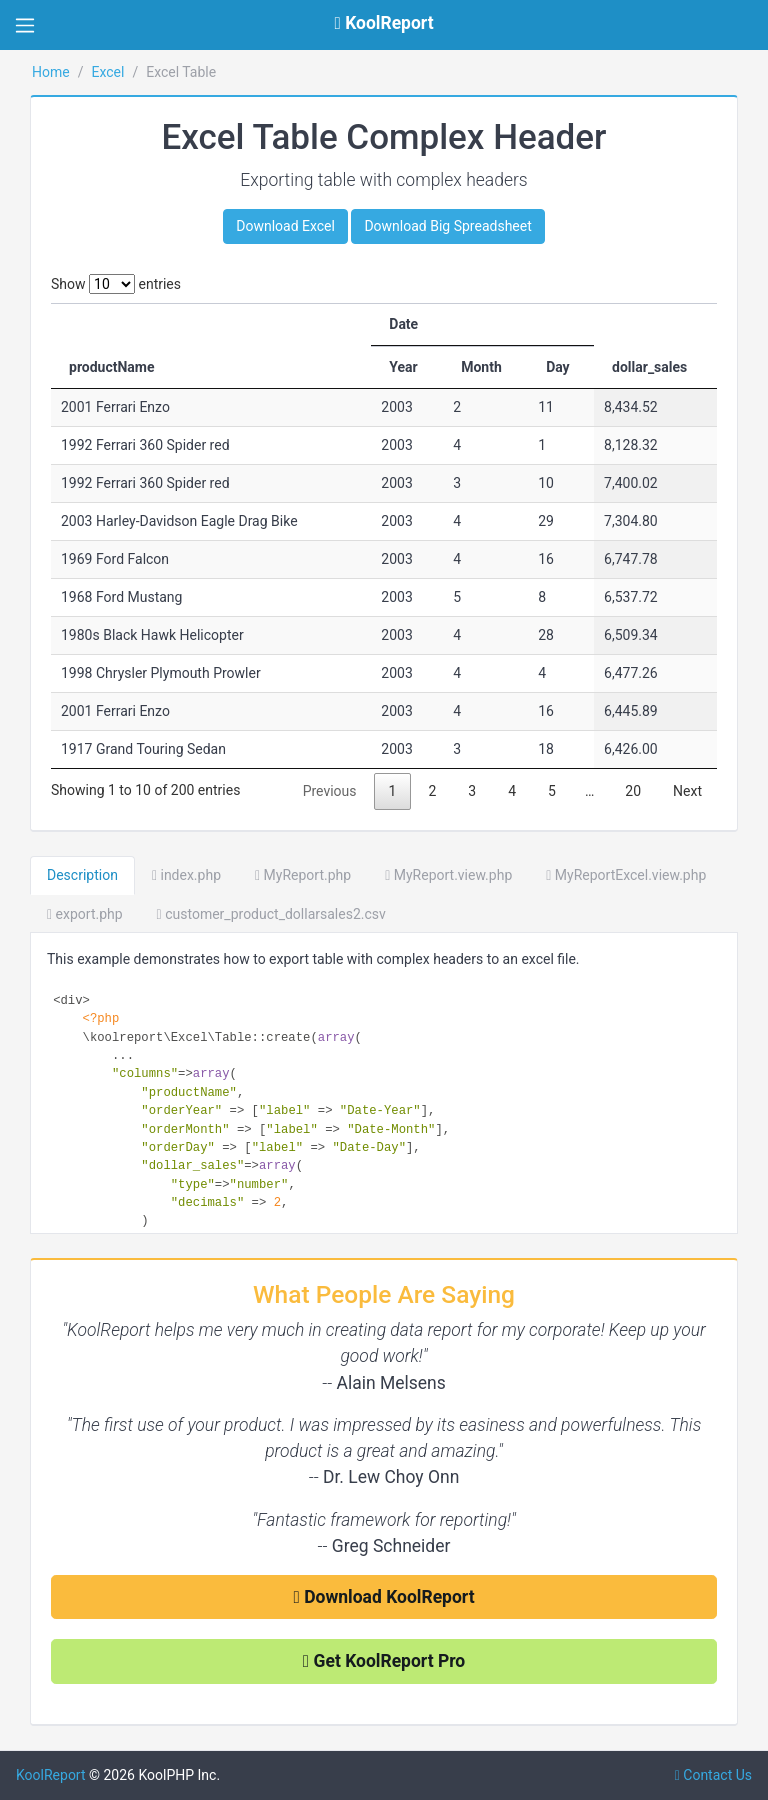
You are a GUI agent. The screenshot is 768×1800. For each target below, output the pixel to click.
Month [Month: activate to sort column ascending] (481, 367)
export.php (85, 914)
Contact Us (713, 1775)
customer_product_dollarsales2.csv (271, 914)
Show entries (116, 284)
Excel (107, 72)
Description (82, 875)
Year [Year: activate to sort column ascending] (403, 367)
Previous (330, 791)
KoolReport (51, 1775)
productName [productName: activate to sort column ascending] (112, 367)
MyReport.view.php (448, 875)
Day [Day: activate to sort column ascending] (558, 367)
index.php (186, 875)
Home (51, 72)
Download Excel (285, 226)
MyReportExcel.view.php (626, 875)
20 (633, 791)
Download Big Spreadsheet (447, 226)
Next (687, 791)
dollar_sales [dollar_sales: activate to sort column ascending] (649, 367)
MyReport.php (303, 875)
